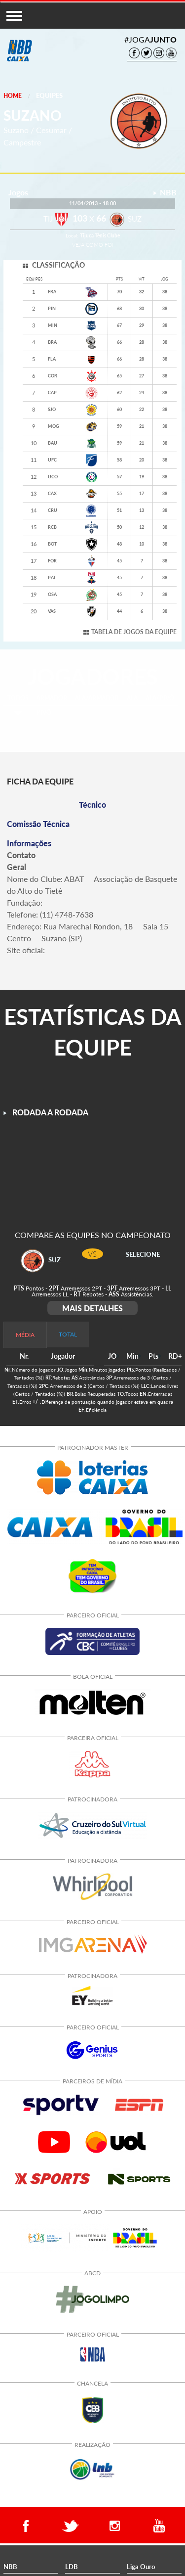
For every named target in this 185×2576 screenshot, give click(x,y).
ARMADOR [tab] (52, 698)
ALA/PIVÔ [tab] (160, 698)
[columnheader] (113, 1356)
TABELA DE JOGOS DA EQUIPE (134, 632)
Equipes (49, 95)
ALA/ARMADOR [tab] (97, 698)
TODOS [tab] (18, 698)
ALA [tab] (132, 698)
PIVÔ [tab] (44, 712)
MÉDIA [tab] (25, 1334)
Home (12, 95)
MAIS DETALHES (92, 1308)
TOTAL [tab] (68, 1334)
